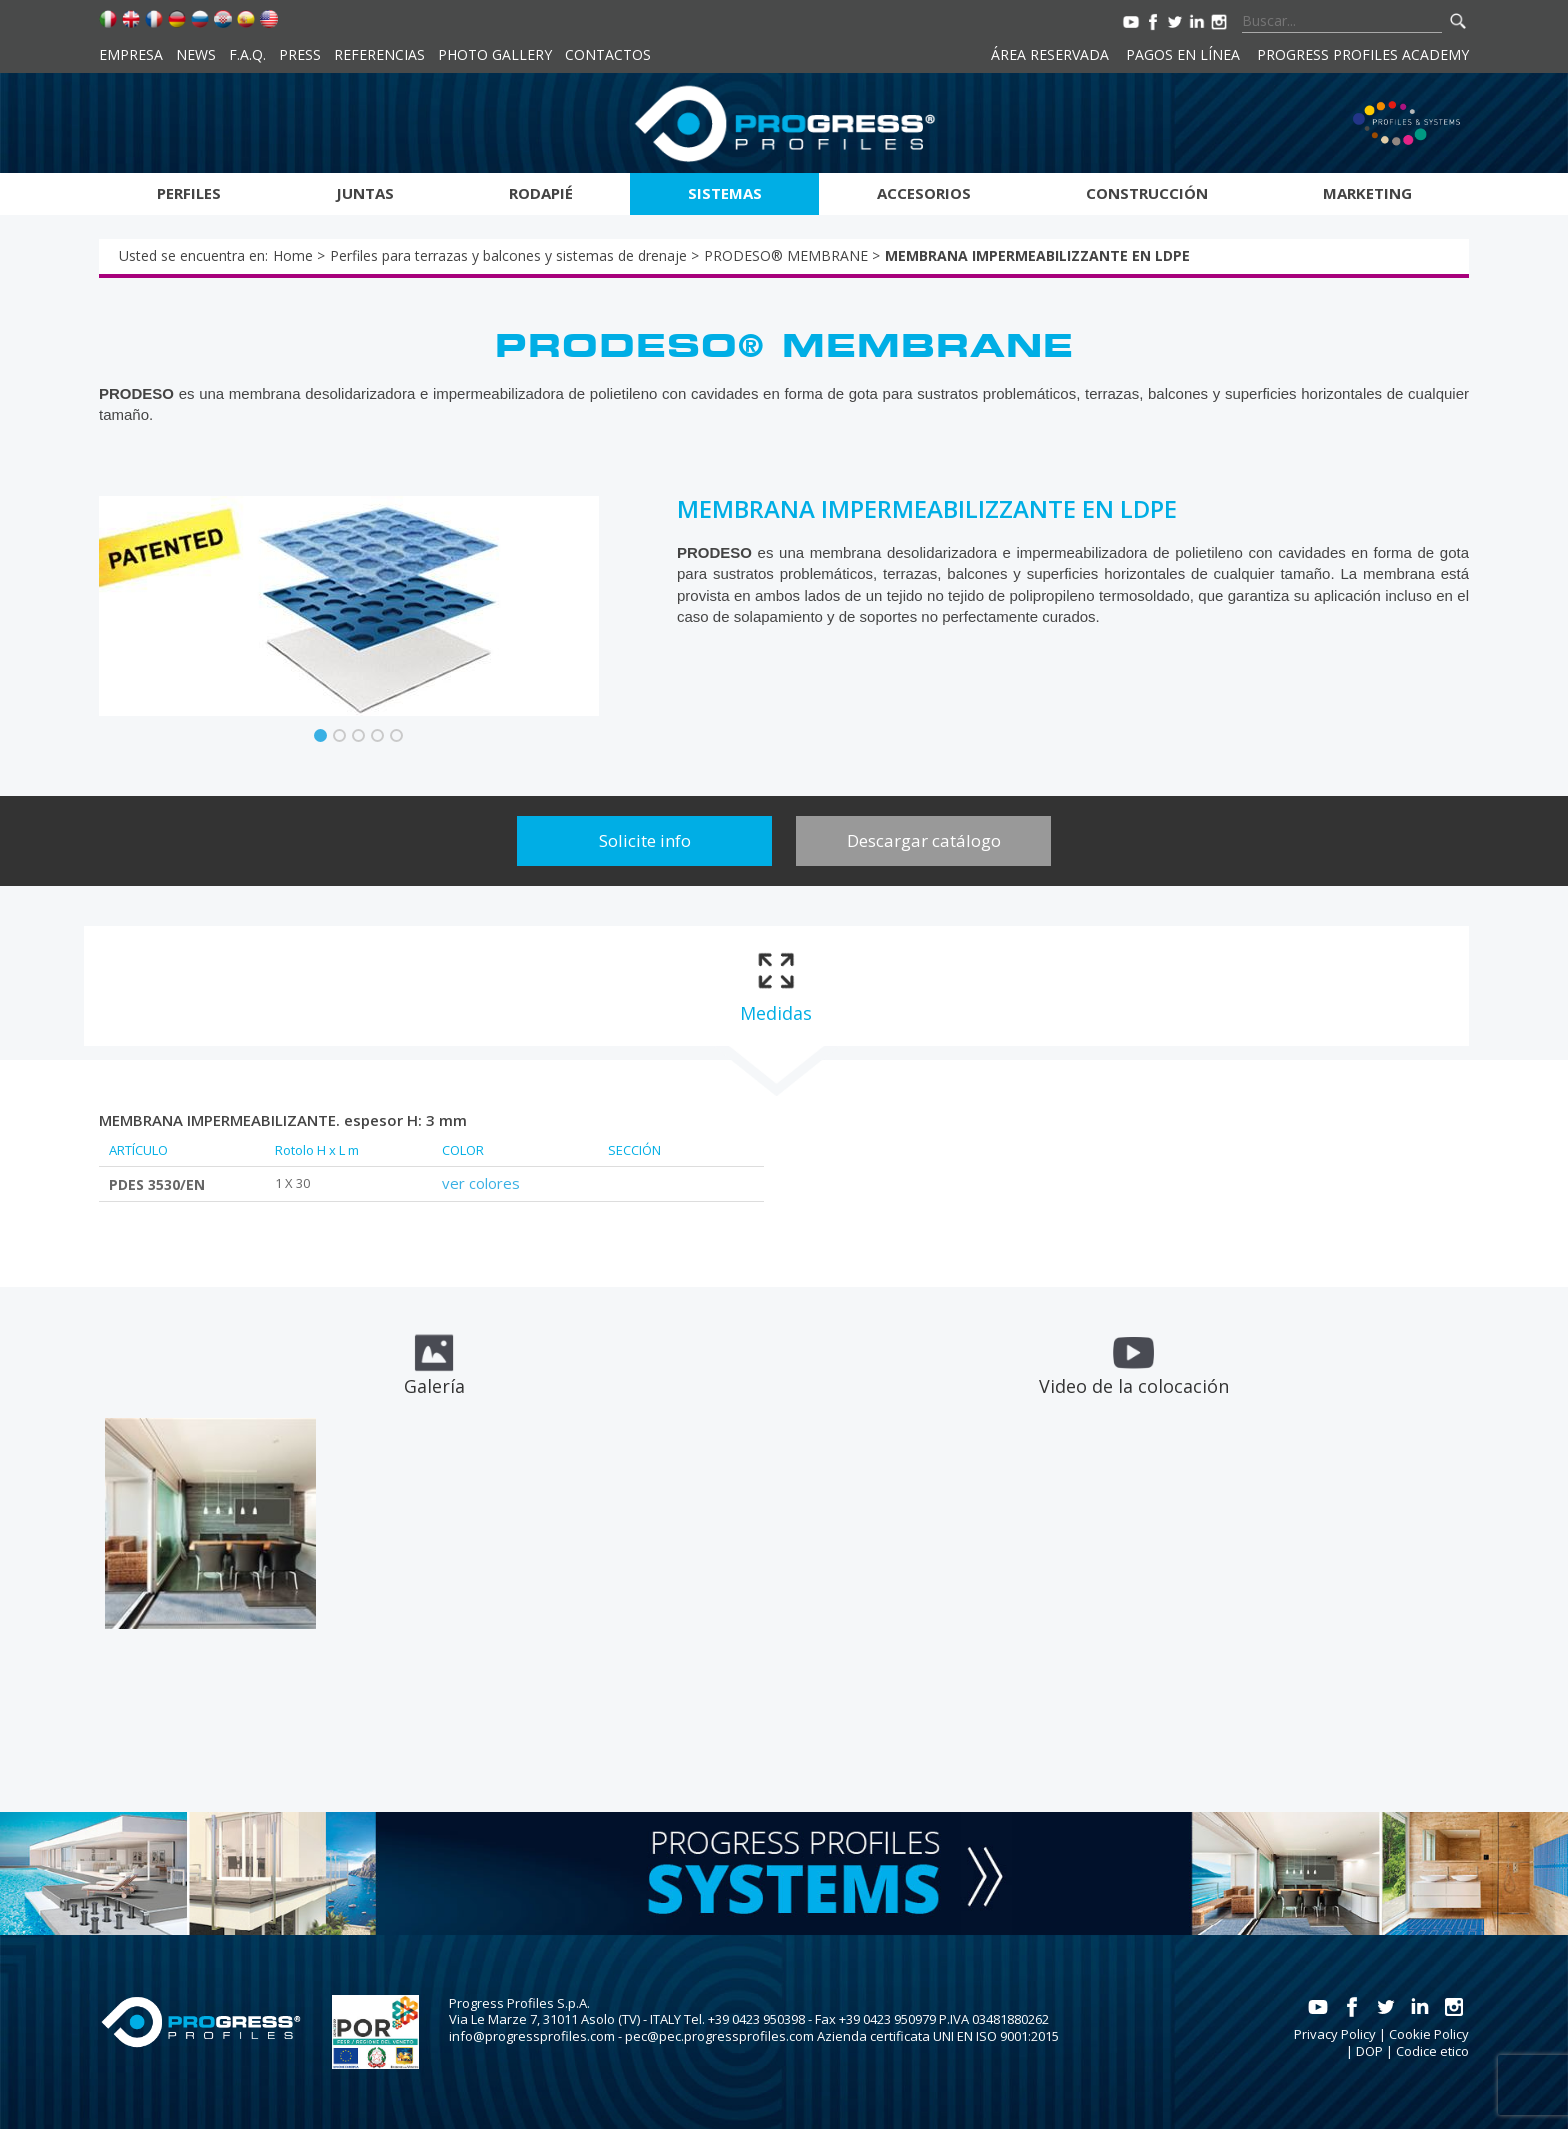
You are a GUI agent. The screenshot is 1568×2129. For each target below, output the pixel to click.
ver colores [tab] (481, 1183)
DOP (1369, 2051)
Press (300, 54)
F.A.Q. (247, 54)
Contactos (608, 54)
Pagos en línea (1183, 54)
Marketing (1367, 193)
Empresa (131, 54)
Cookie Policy (1429, 2034)
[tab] (775, 986)
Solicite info (645, 840)
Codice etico (1432, 2051)
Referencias (379, 54)
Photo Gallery (495, 54)
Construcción (1147, 193)
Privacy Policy (1335, 2034)
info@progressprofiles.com (532, 2036)
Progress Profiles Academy (1363, 54)
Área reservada (1050, 54)
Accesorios (924, 193)
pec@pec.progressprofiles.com (719, 2036)
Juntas (365, 193)
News (196, 54)
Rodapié (541, 193)
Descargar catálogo (924, 840)
